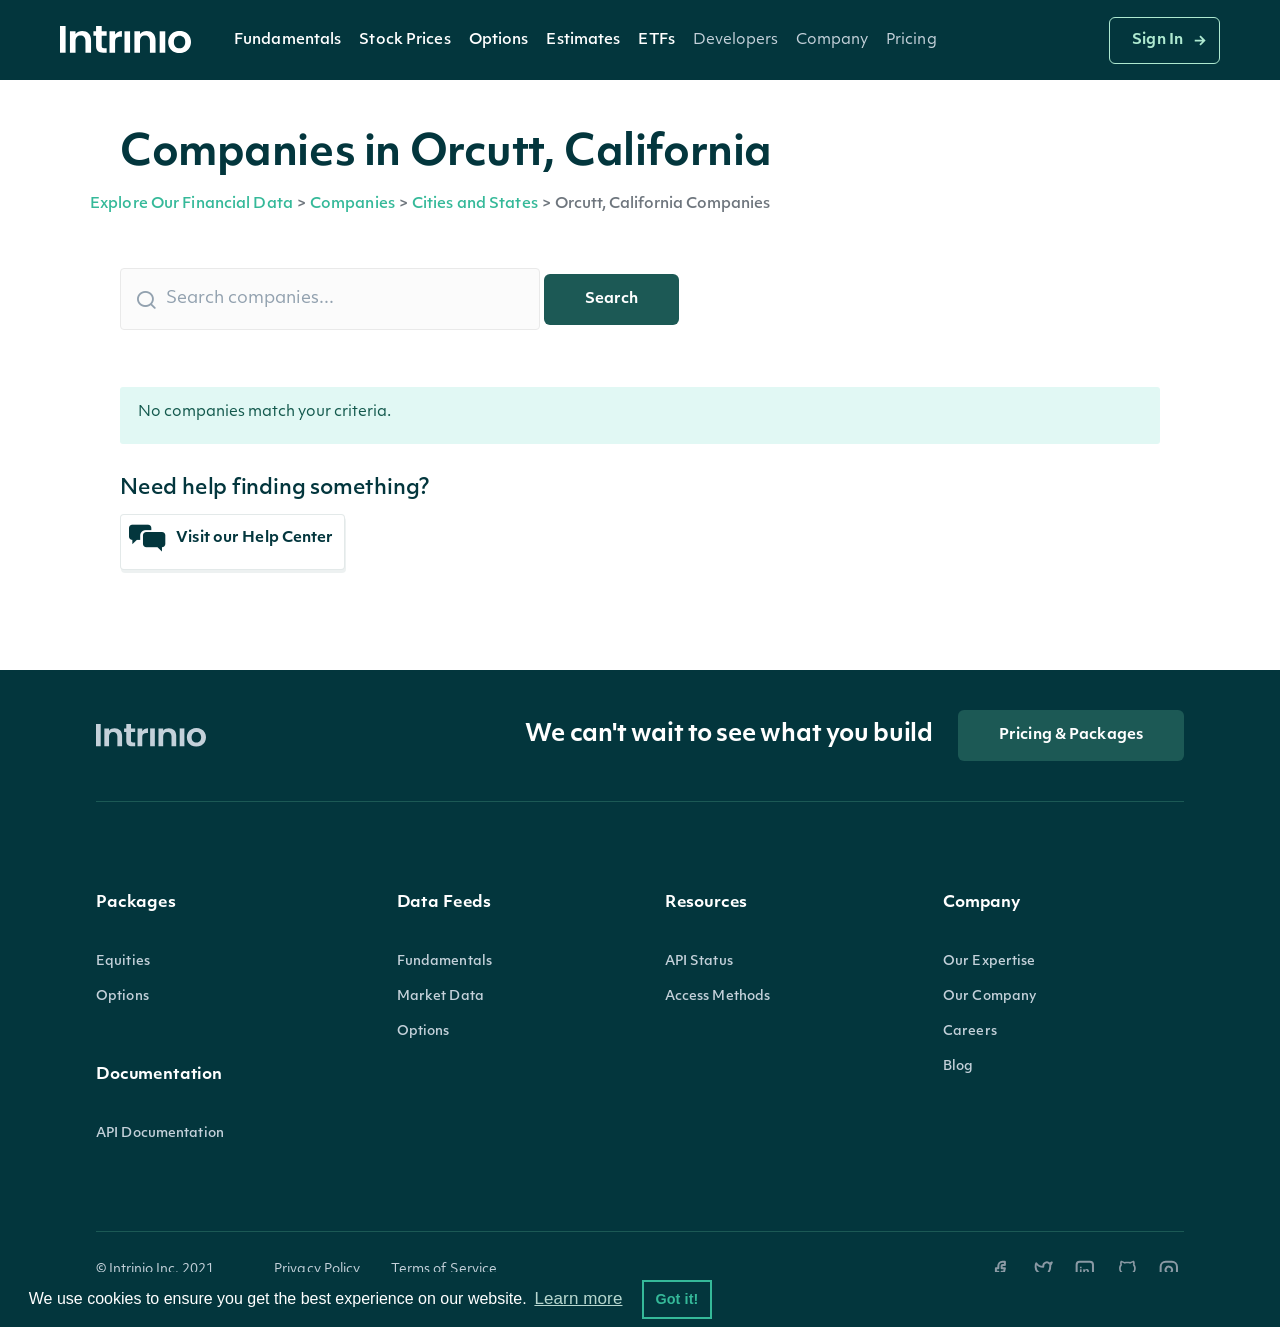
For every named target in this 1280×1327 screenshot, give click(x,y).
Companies (352, 204)
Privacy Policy (317, 1269)
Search (611, 299)
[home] (131, 40)
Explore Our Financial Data (191, 204)
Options (499, 40)
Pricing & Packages (1071, 735)
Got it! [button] (676, 1299)
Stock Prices (404, 40)
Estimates (583, 40)
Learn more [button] (578, 1298)
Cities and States (475, 204)
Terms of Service (444, 1269)
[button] (287, 40)
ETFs (656, 40)
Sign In (1157, 40)
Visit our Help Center (231, 538)
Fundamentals (287, 40)
